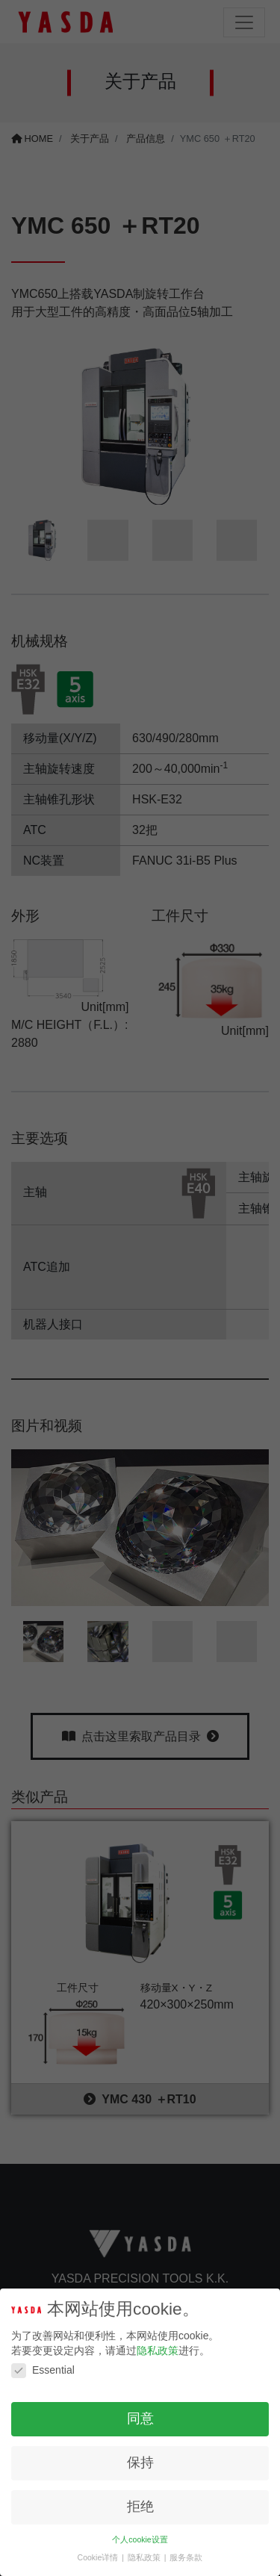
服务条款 (185, 2557)
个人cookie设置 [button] (139, 2539)
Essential (43, 2370)
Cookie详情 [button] (99, 2557)
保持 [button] (140, 2462)
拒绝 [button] (140, 2506)
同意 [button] (140, 2418)
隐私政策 (157, 2350)
